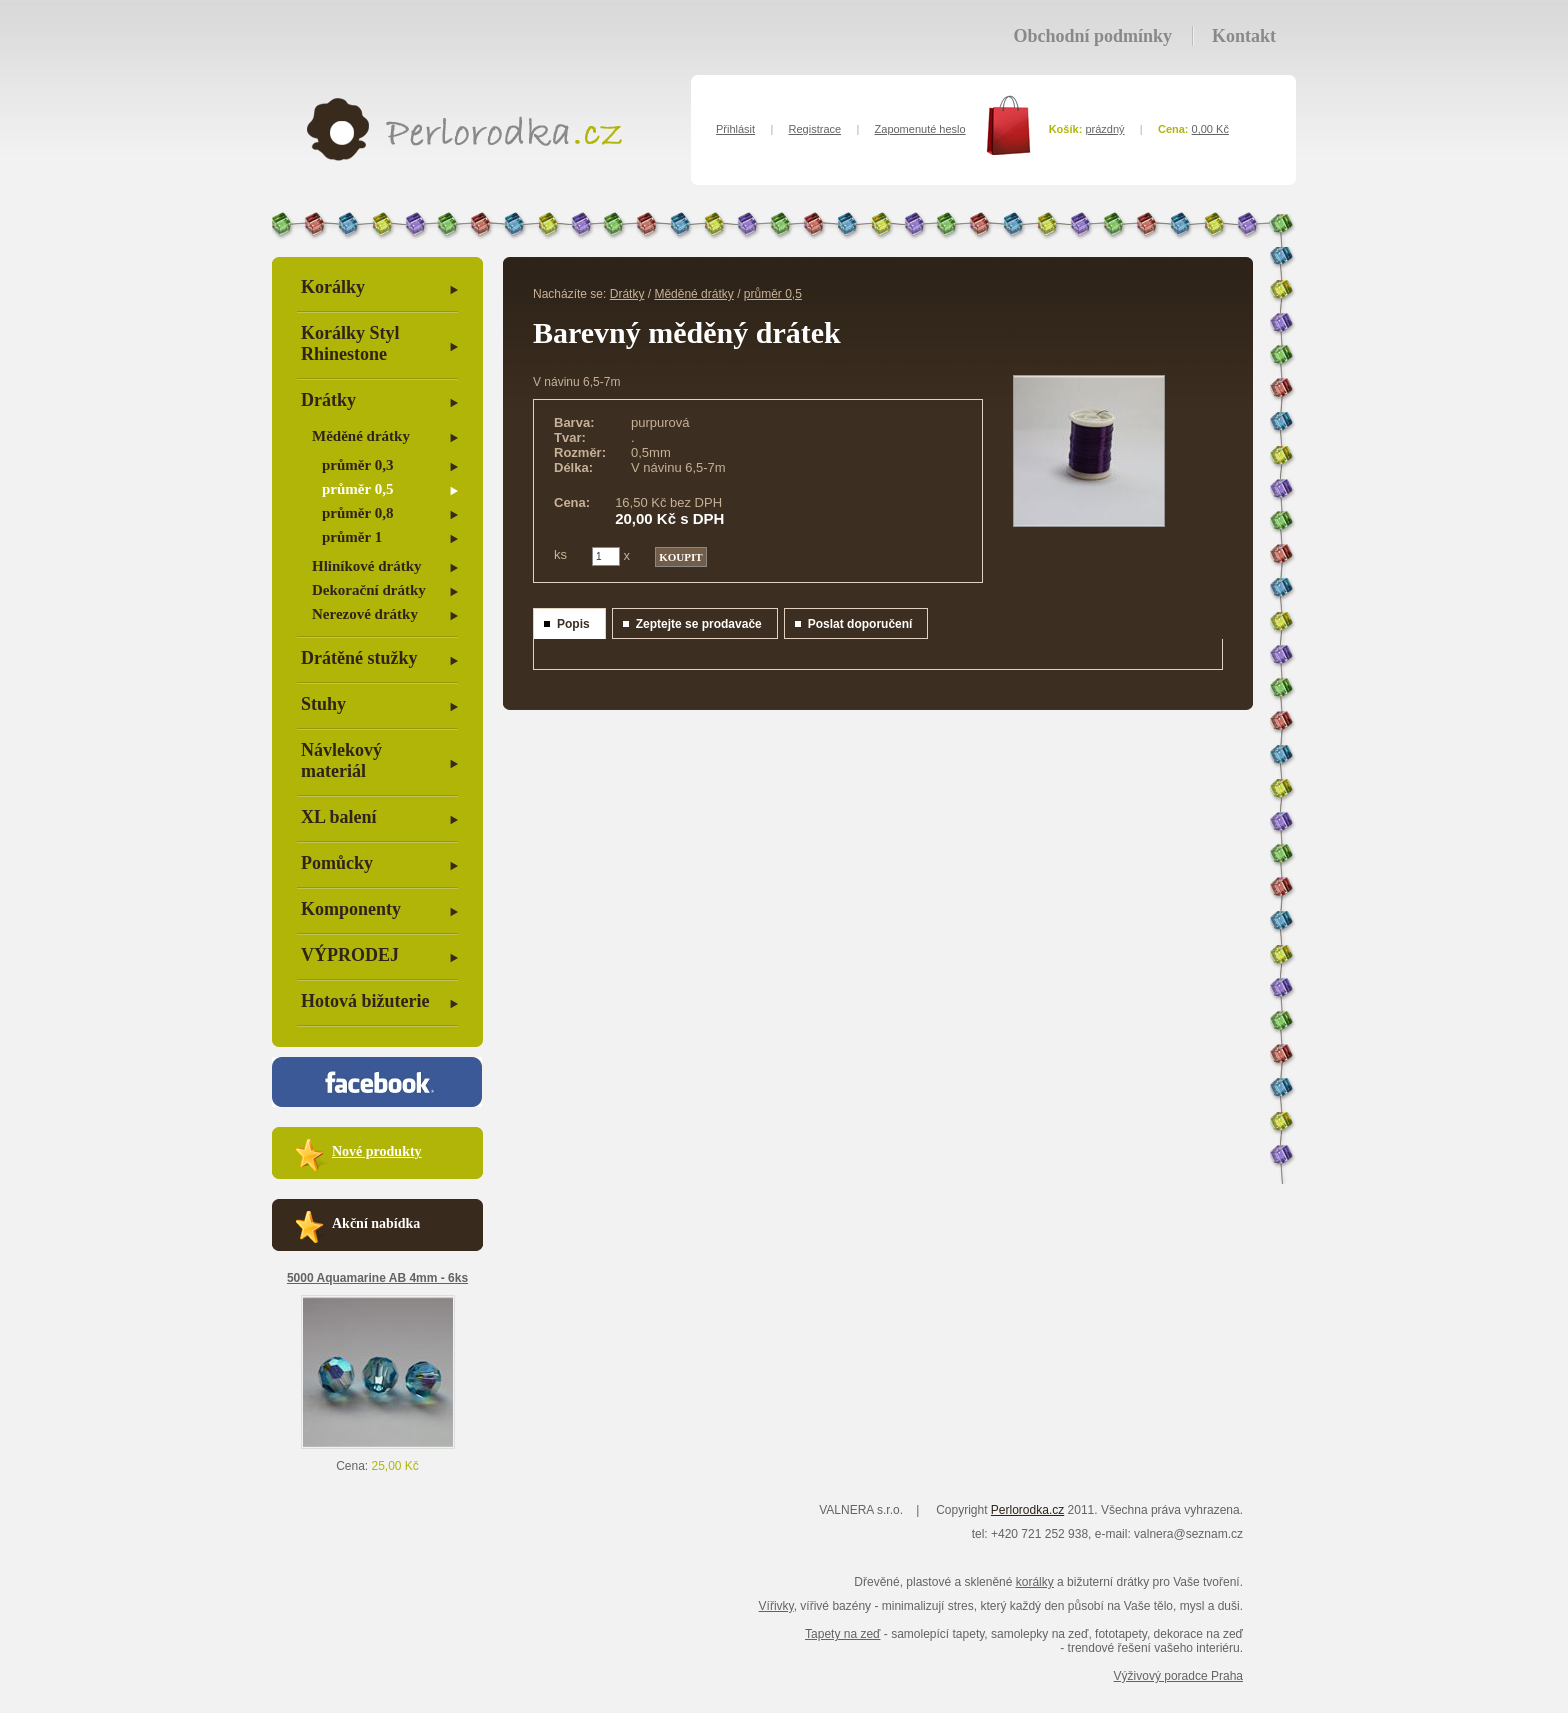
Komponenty (351, 909)
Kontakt (1244, 36)
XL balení (339, 817)
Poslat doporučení (860, 624)
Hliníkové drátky (367, 566)
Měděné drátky (361, 436)
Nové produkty (377, 1151)
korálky (1035, 1582)
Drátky (328, 400)
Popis (573, 624)
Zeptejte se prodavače (699, 624)
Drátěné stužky (359, 658)
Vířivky (776, 1606)
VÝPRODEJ (350, 955)
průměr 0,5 (357, 489)
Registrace (815, 129)
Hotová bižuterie (365, 1001)
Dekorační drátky (369, 590)
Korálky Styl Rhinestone (350, 343)
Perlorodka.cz (1027, 1510)
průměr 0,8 (357, 513)
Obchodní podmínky (1092, 36)
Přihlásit (735, 129)
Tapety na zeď (842, 1634)
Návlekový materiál (341, 760)
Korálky (333, 287)
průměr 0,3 (357, 465)
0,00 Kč (1210, 129)
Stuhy (323, 704)
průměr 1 (352, 537)
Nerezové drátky (365, 614)
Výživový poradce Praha (1178, 1676)
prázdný (1104, 129)
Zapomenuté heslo (920, 129)
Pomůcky (337, 863)
